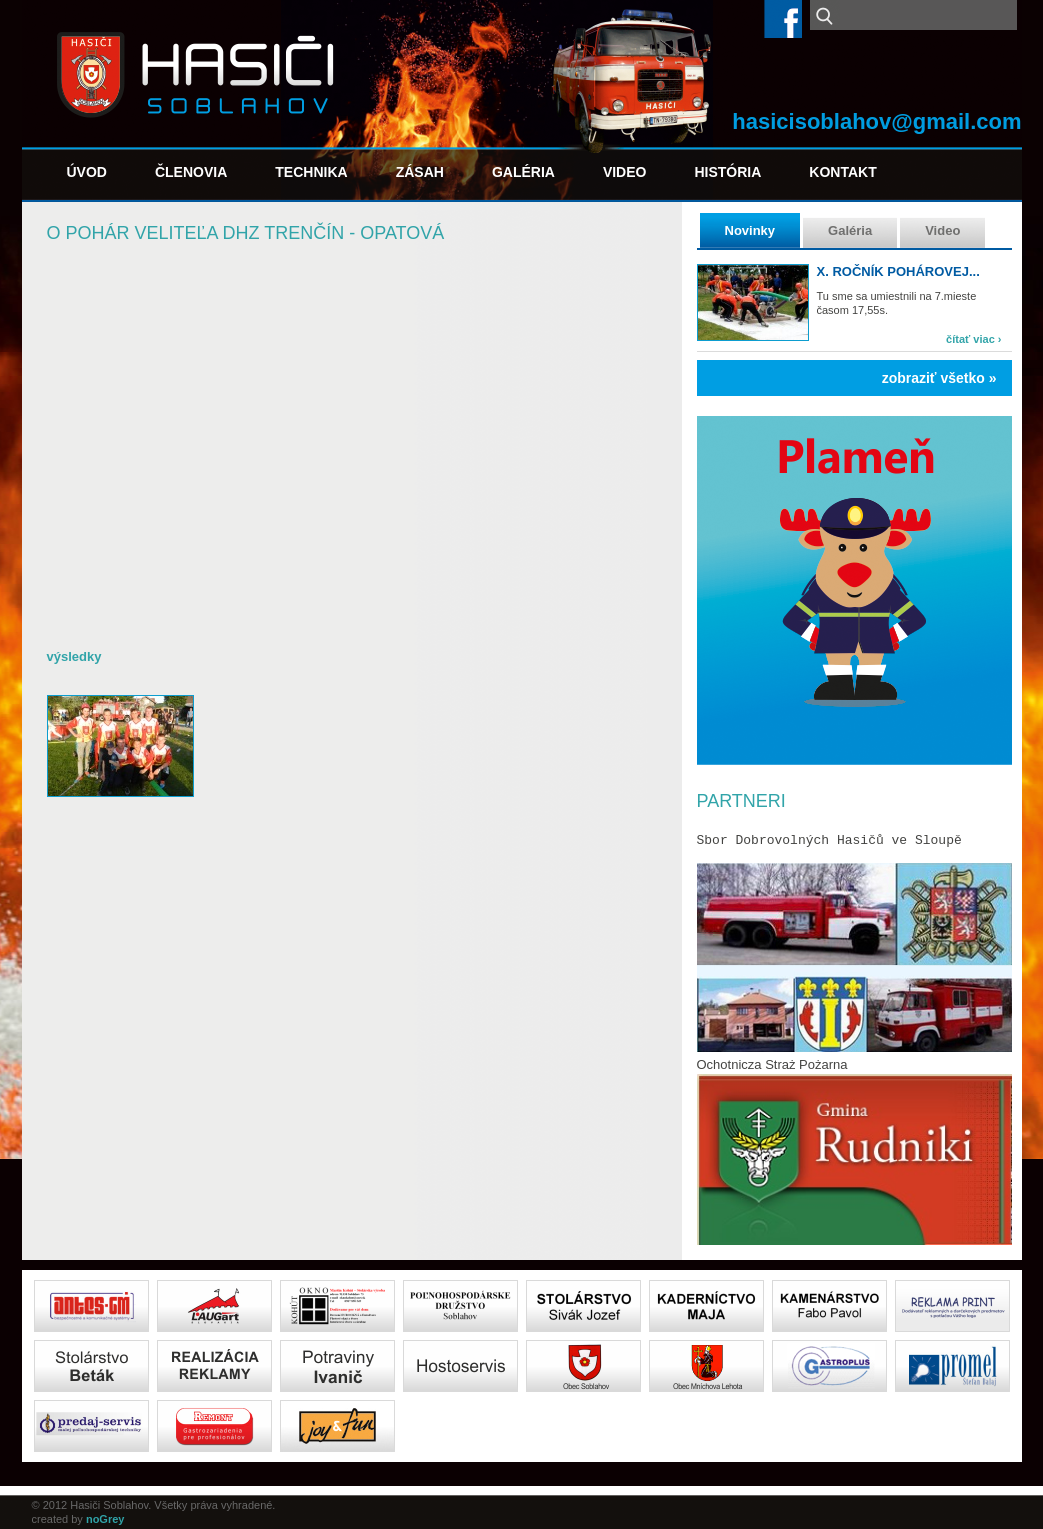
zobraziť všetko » (939, 378)
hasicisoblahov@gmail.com (876, 121)
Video (625, 172)
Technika (311, 172)
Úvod (87, 172)
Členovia (191, 172)
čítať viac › (973, 339)
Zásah (420, 172)
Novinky (750, 230)
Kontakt (842, 172)
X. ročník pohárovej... (898, 271)
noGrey (105, 1519)
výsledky (74, 656)
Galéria (523, 172)
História (727, 172)
